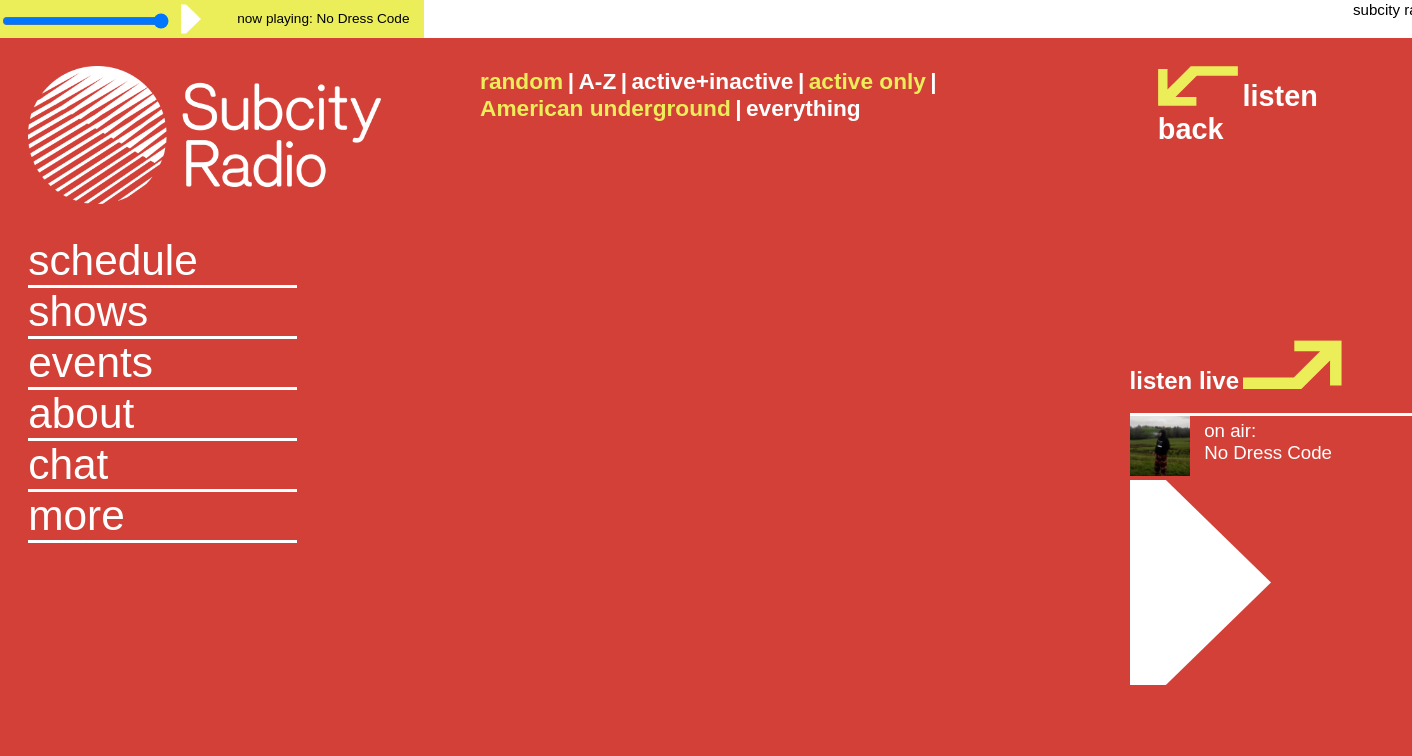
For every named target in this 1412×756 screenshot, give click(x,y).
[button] (211, 517)
